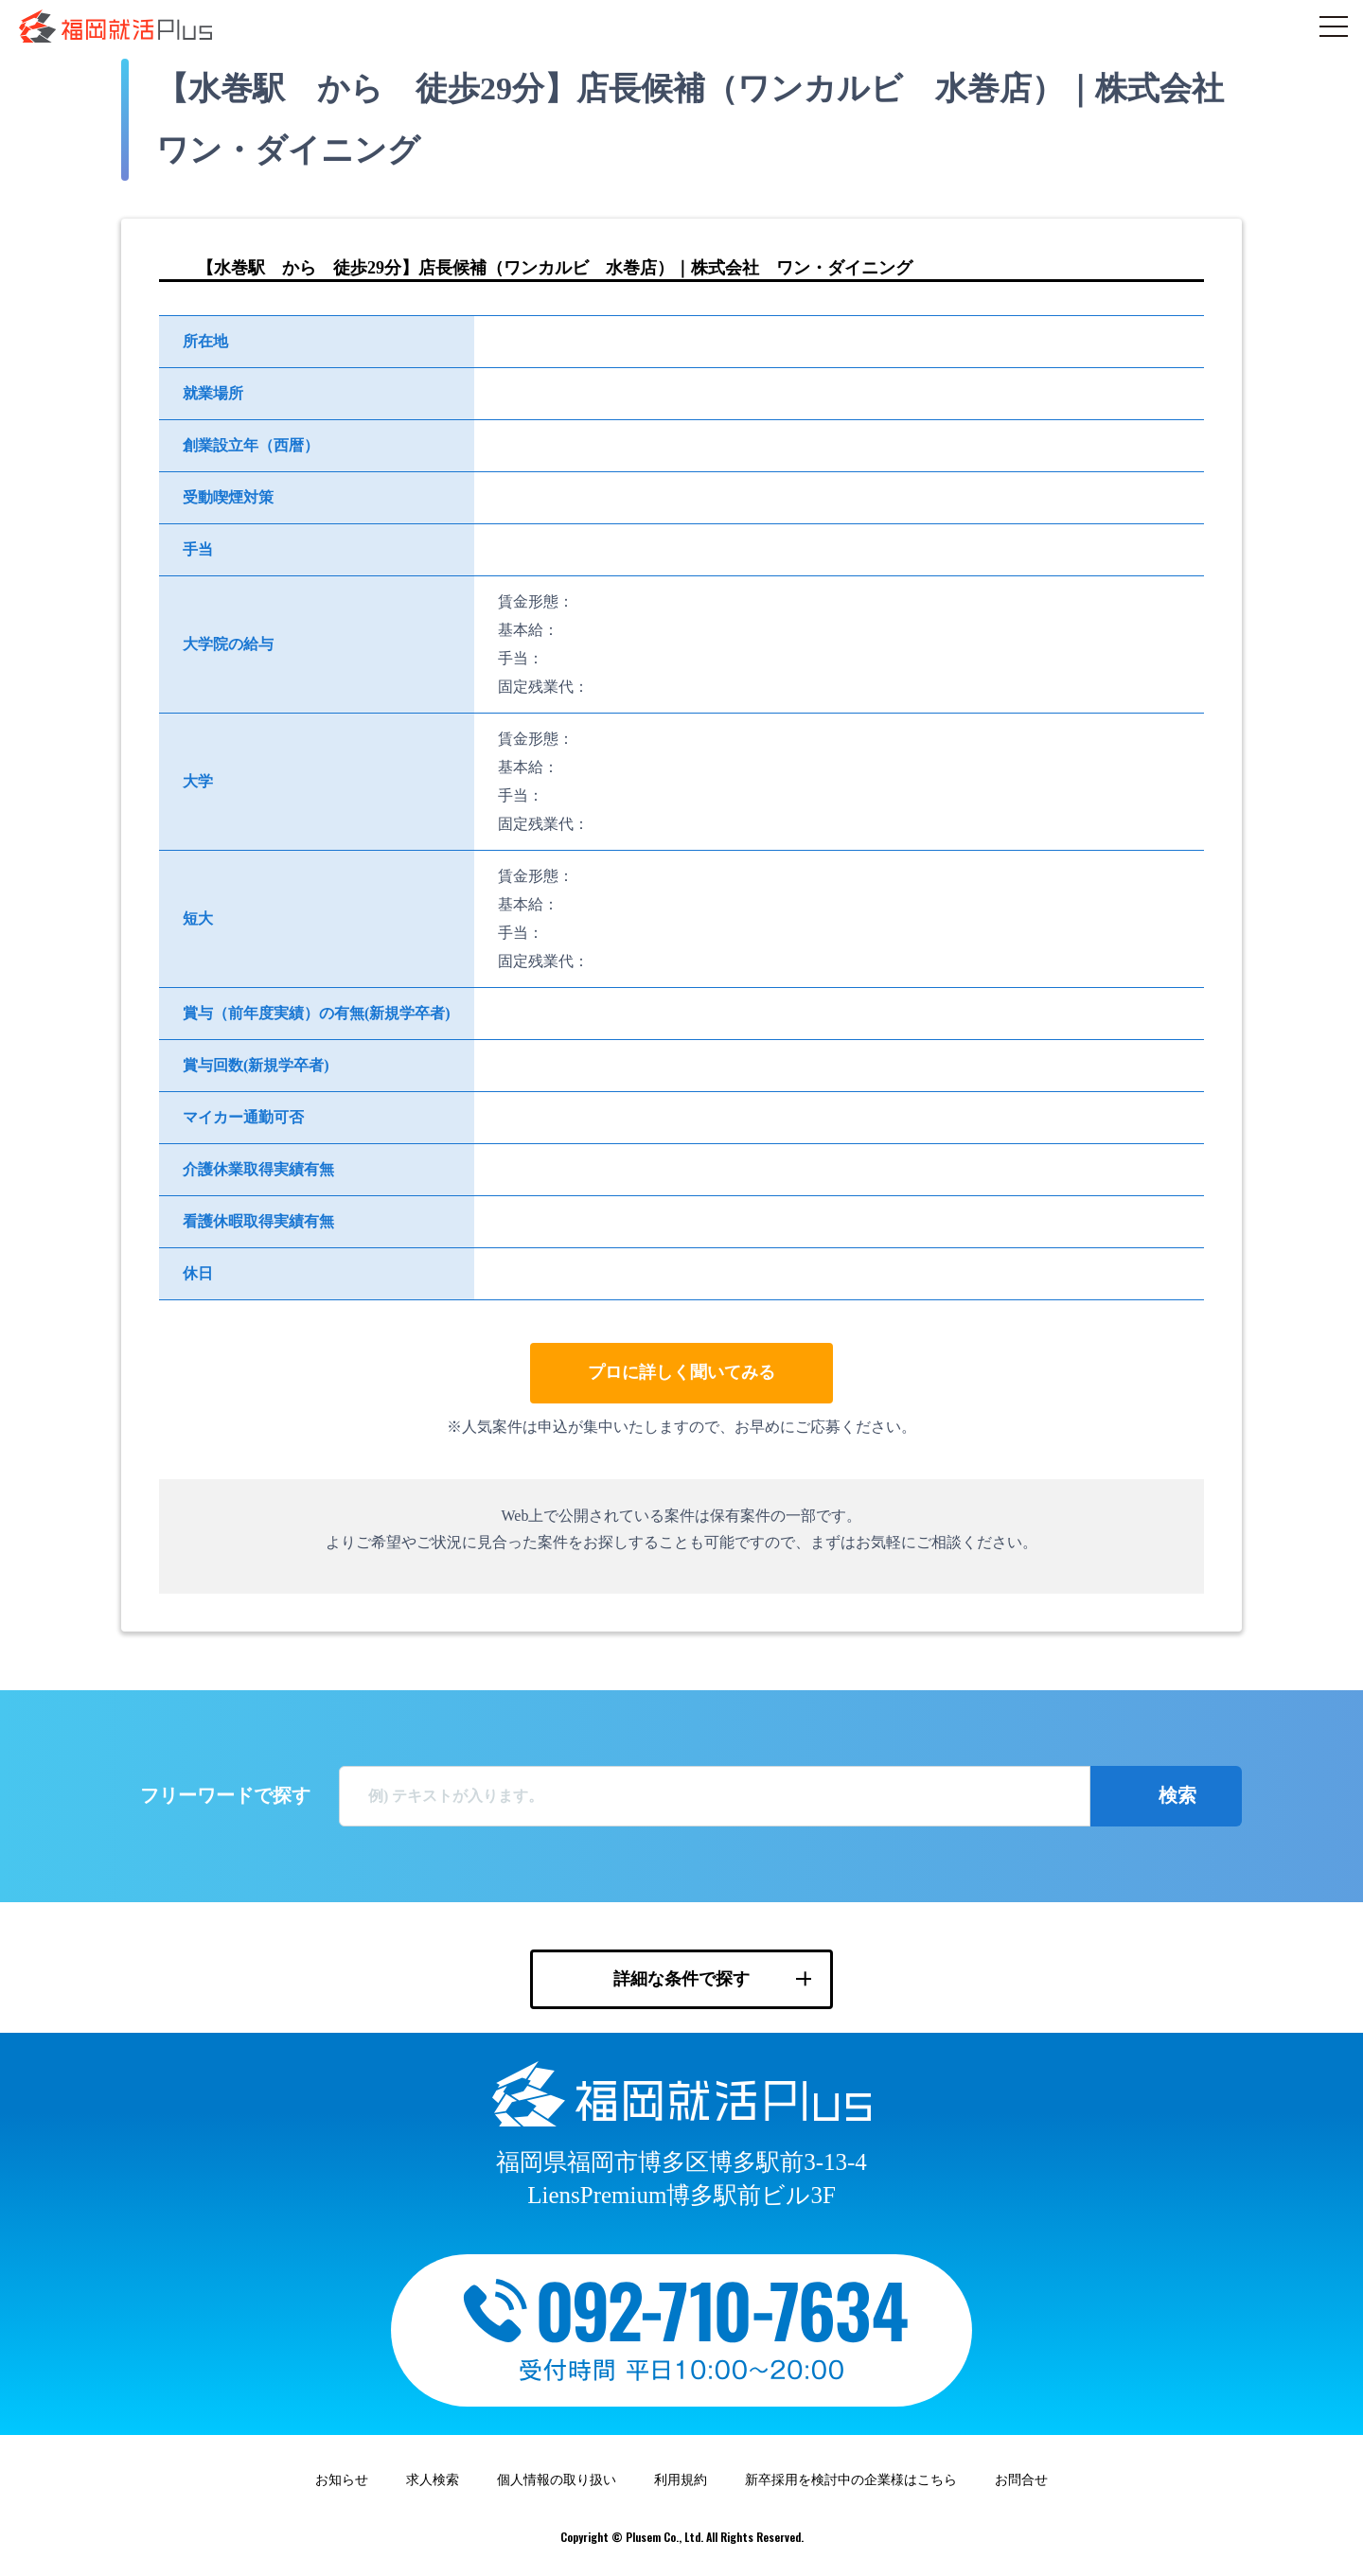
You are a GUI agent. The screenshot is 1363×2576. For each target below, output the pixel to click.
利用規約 (680, 2480)
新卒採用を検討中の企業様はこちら (851, 2480)
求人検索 (432, 2480)
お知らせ (341, 2480)
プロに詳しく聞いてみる (681, 1372)
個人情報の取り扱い (556, 2480)
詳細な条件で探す (681, 1978)
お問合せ (1021, 2480)
